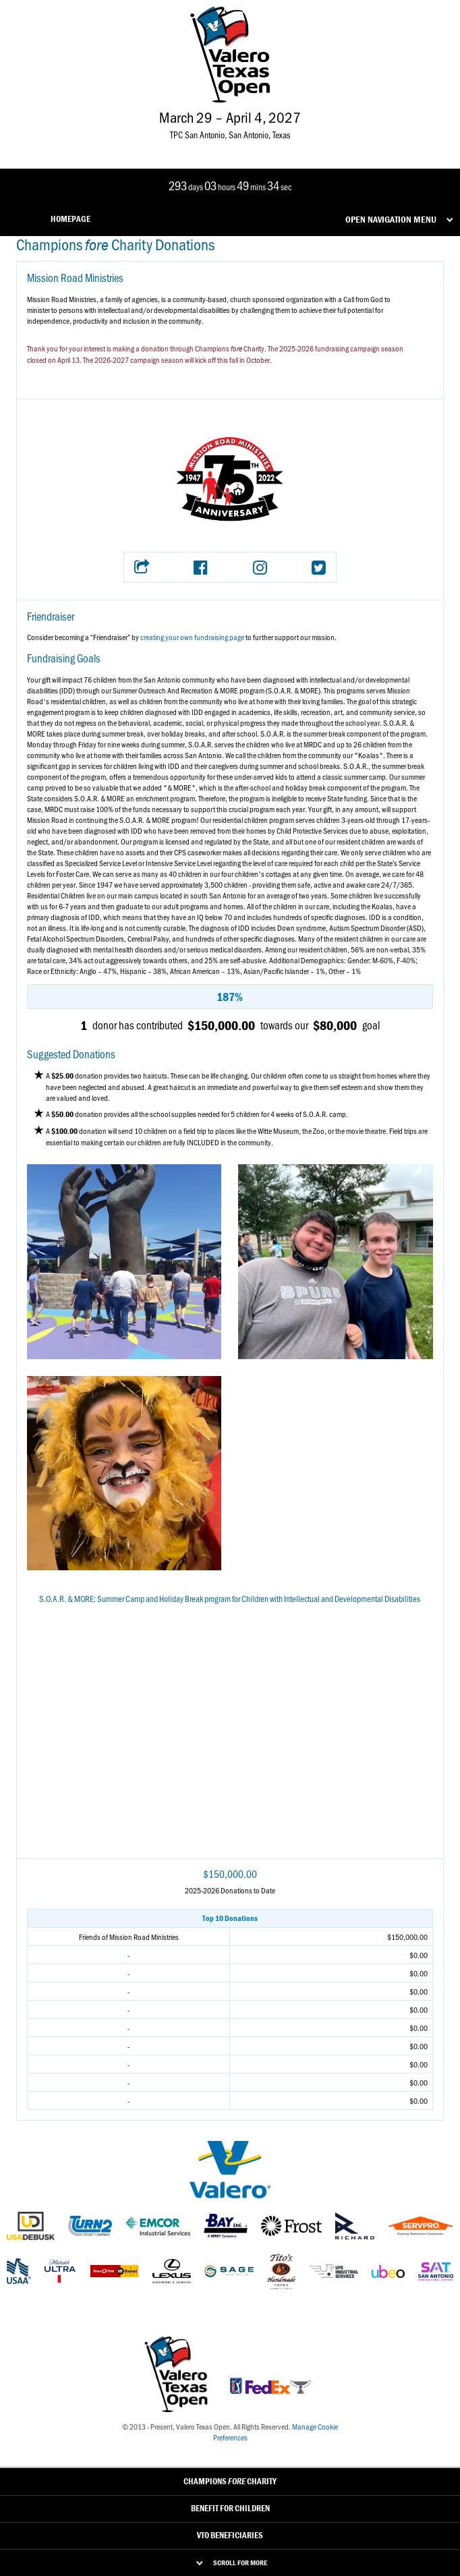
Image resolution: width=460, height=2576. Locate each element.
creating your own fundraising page (192, 636)
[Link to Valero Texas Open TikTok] (248, 147)
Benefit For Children (230, 2508)
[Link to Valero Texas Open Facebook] (187, 147)
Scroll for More (240, 2562)
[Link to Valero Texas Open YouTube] (270, 147)
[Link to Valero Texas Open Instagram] (229, 147)
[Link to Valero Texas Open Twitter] (208, 147)
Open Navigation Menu (390, 219)
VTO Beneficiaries (230, 2535)
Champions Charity (230, 2481)
